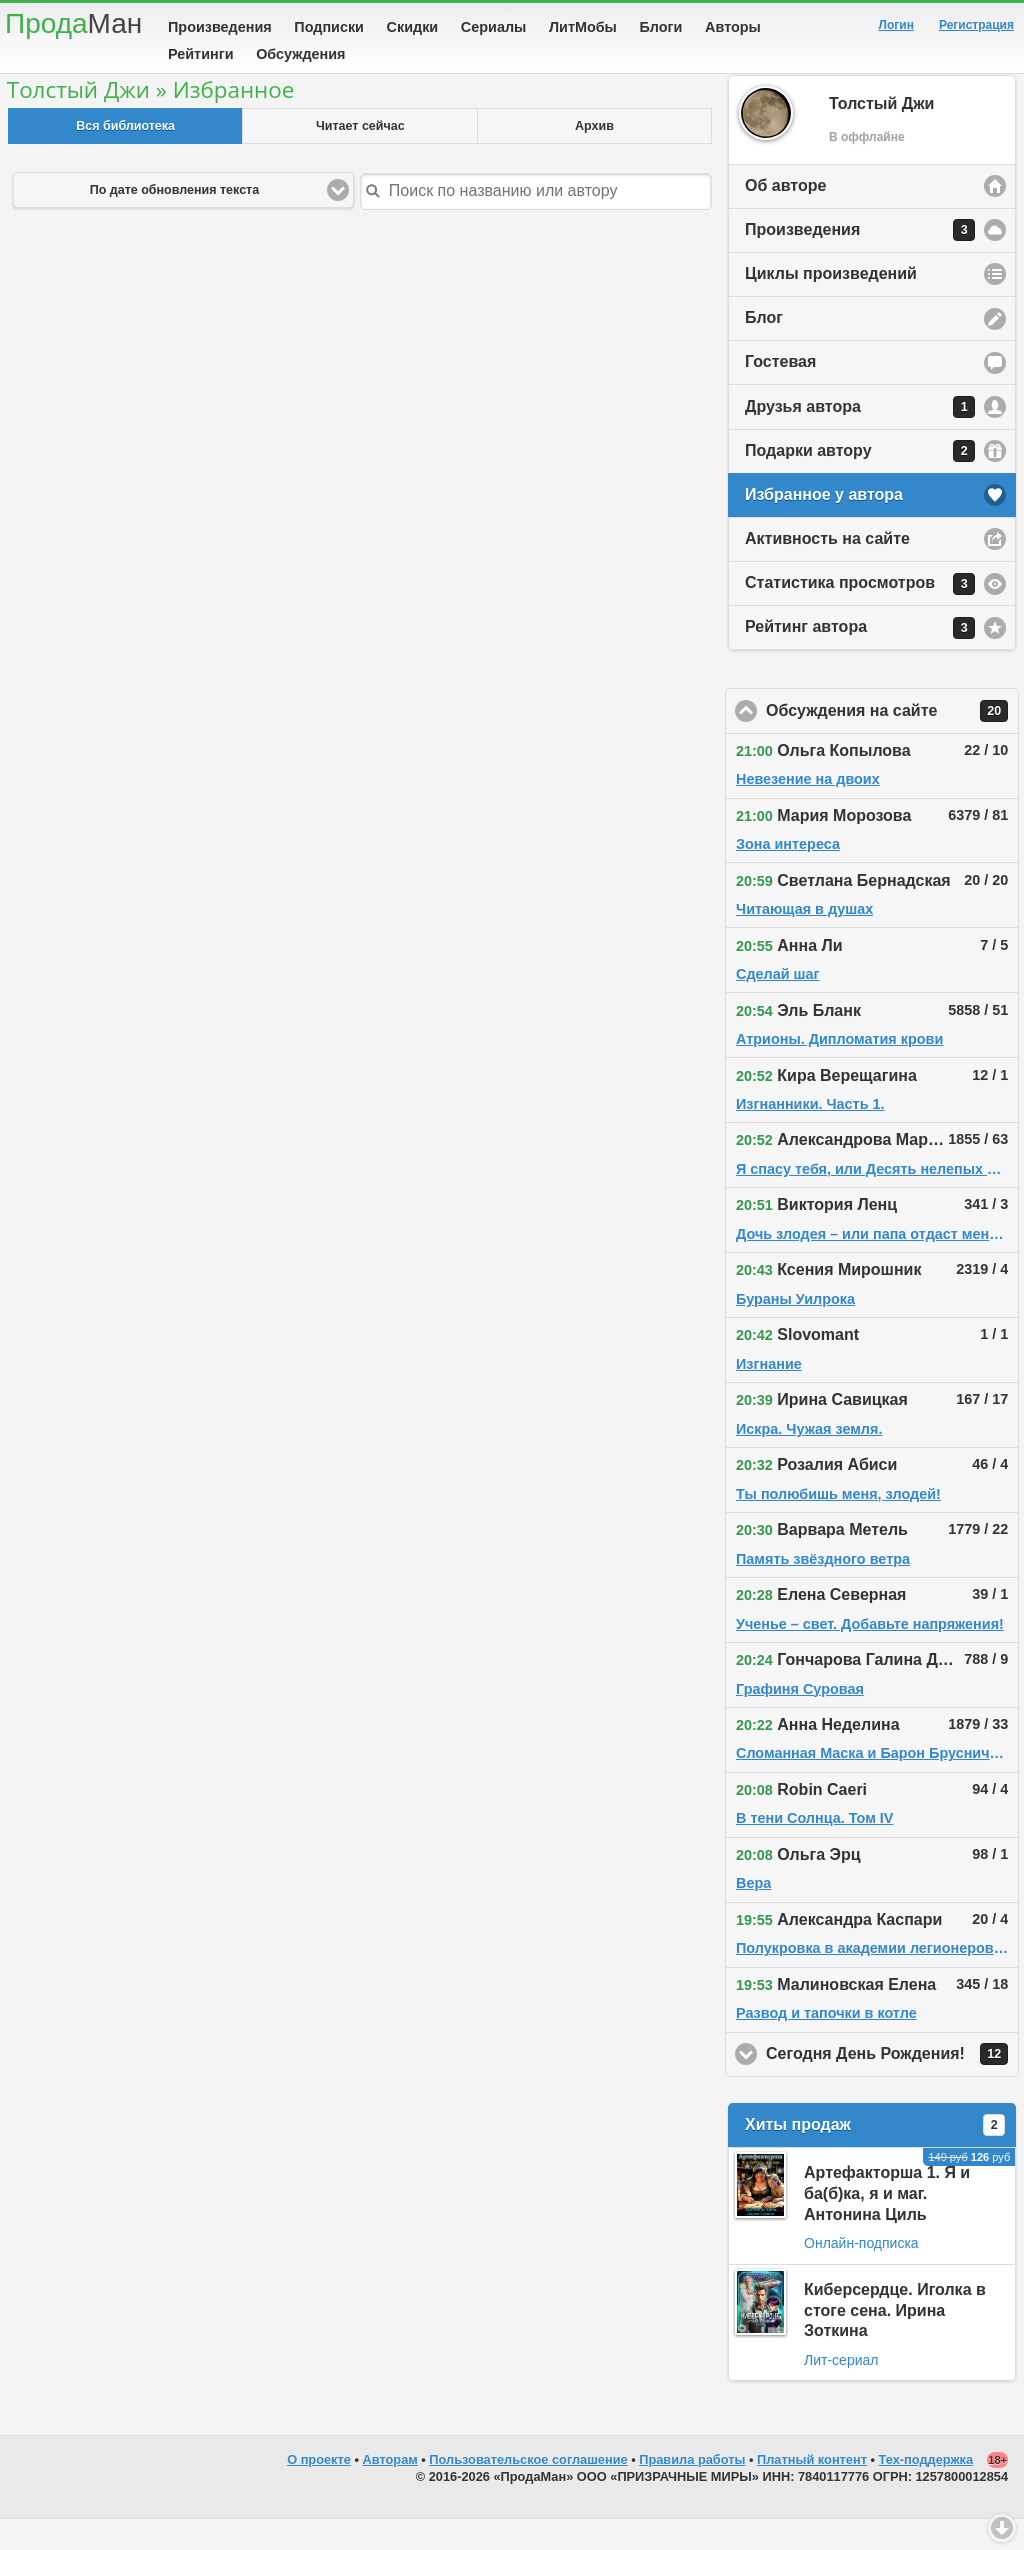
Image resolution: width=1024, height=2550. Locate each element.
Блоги (661, 27)
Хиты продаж (875, 2156)
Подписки (329, 27)
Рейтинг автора (860, 659)
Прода (73, 23)
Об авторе (785, 216)
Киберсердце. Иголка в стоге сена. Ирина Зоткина (895, 2341)
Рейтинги (201, 54)
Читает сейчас (360, 157)
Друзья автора (860, 438)
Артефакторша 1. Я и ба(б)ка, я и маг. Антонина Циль (887, 2224)
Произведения (220, 27)
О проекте (319, 2490)
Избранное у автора (824, 525)
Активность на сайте (827, 569)
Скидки (413, 27)
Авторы (733, 27)
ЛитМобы (583, 27)
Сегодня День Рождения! (892, 2085)
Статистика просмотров (860, 615)
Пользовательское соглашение (528, 2490)
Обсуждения (300, 54)
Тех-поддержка (926, 2490)
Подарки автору (860, 482)
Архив (594, 157)
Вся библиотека (125, 157)
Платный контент (812, 2490)
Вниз (1002, 2528)
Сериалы (493, 27)
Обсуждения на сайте (892, 742)
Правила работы (692, 2490)
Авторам (390, 2490)
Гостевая (780, 392)
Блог (764, 348)
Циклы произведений (831, 304)
